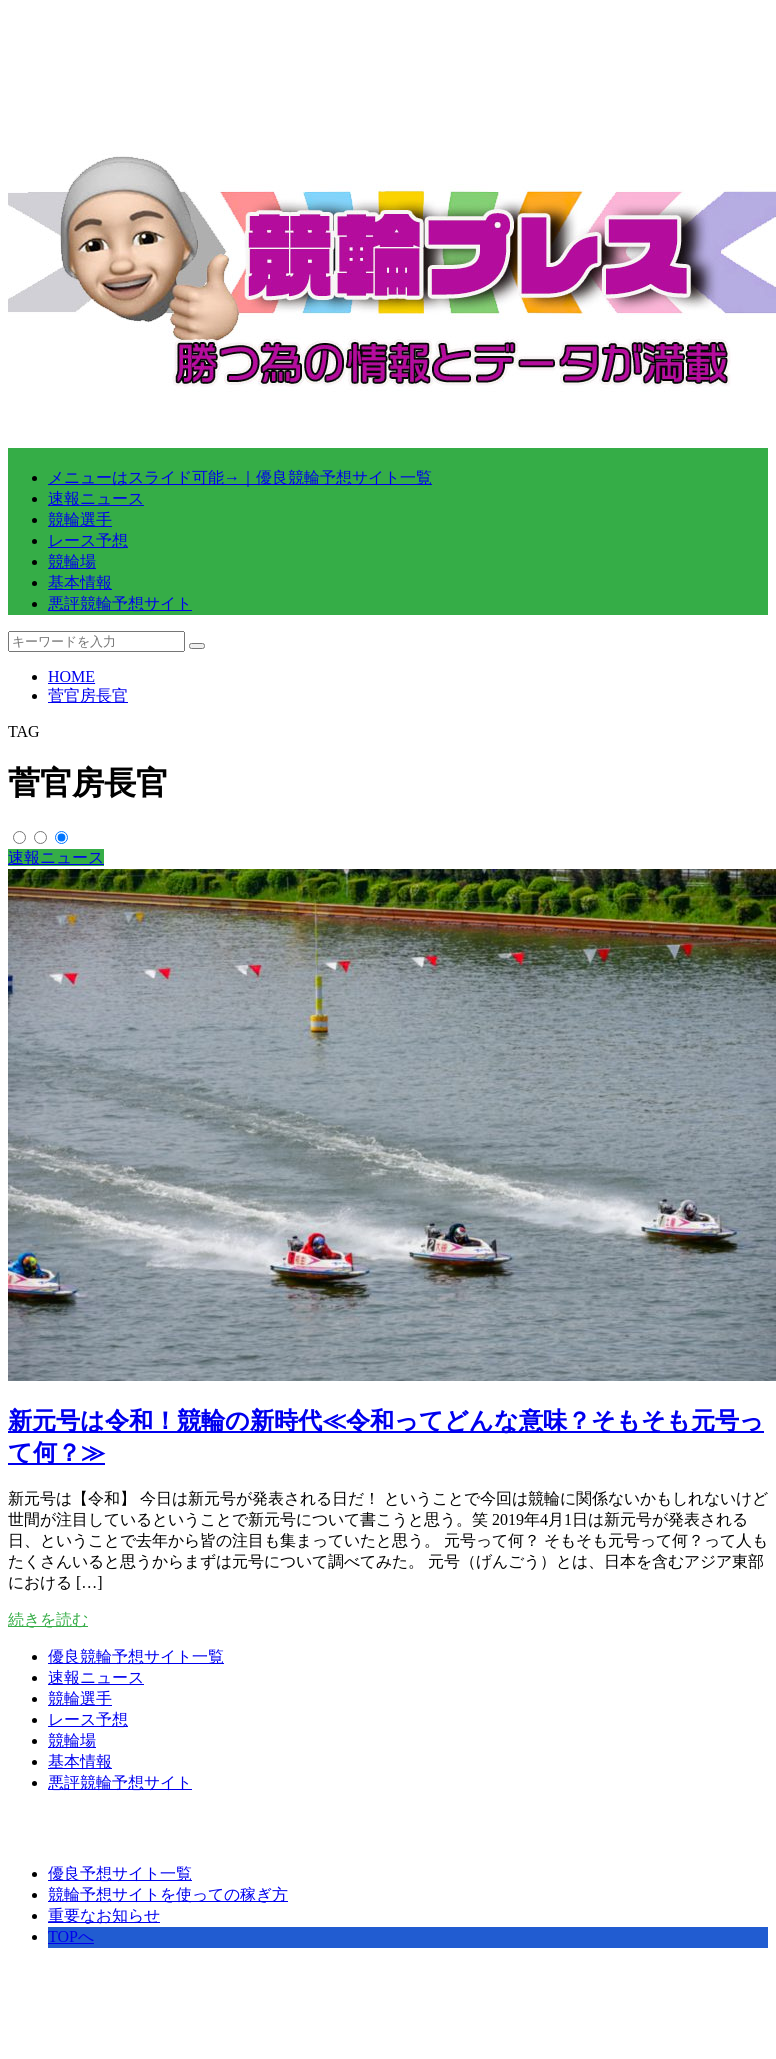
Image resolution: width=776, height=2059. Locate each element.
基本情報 (80, 582)
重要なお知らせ (104, 1915)
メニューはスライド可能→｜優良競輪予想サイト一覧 (240, 477)
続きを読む (48, 1619)
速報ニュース (96, 498)
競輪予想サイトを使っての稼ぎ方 (168, 1894)
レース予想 (88, 540)
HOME (71, 676)
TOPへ (71, 1936)
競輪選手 (80, 519)
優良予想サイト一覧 (120, 1873)
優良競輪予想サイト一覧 (136, 1656)
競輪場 (72, 561)
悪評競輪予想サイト (120, 603)
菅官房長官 (88, 695)
